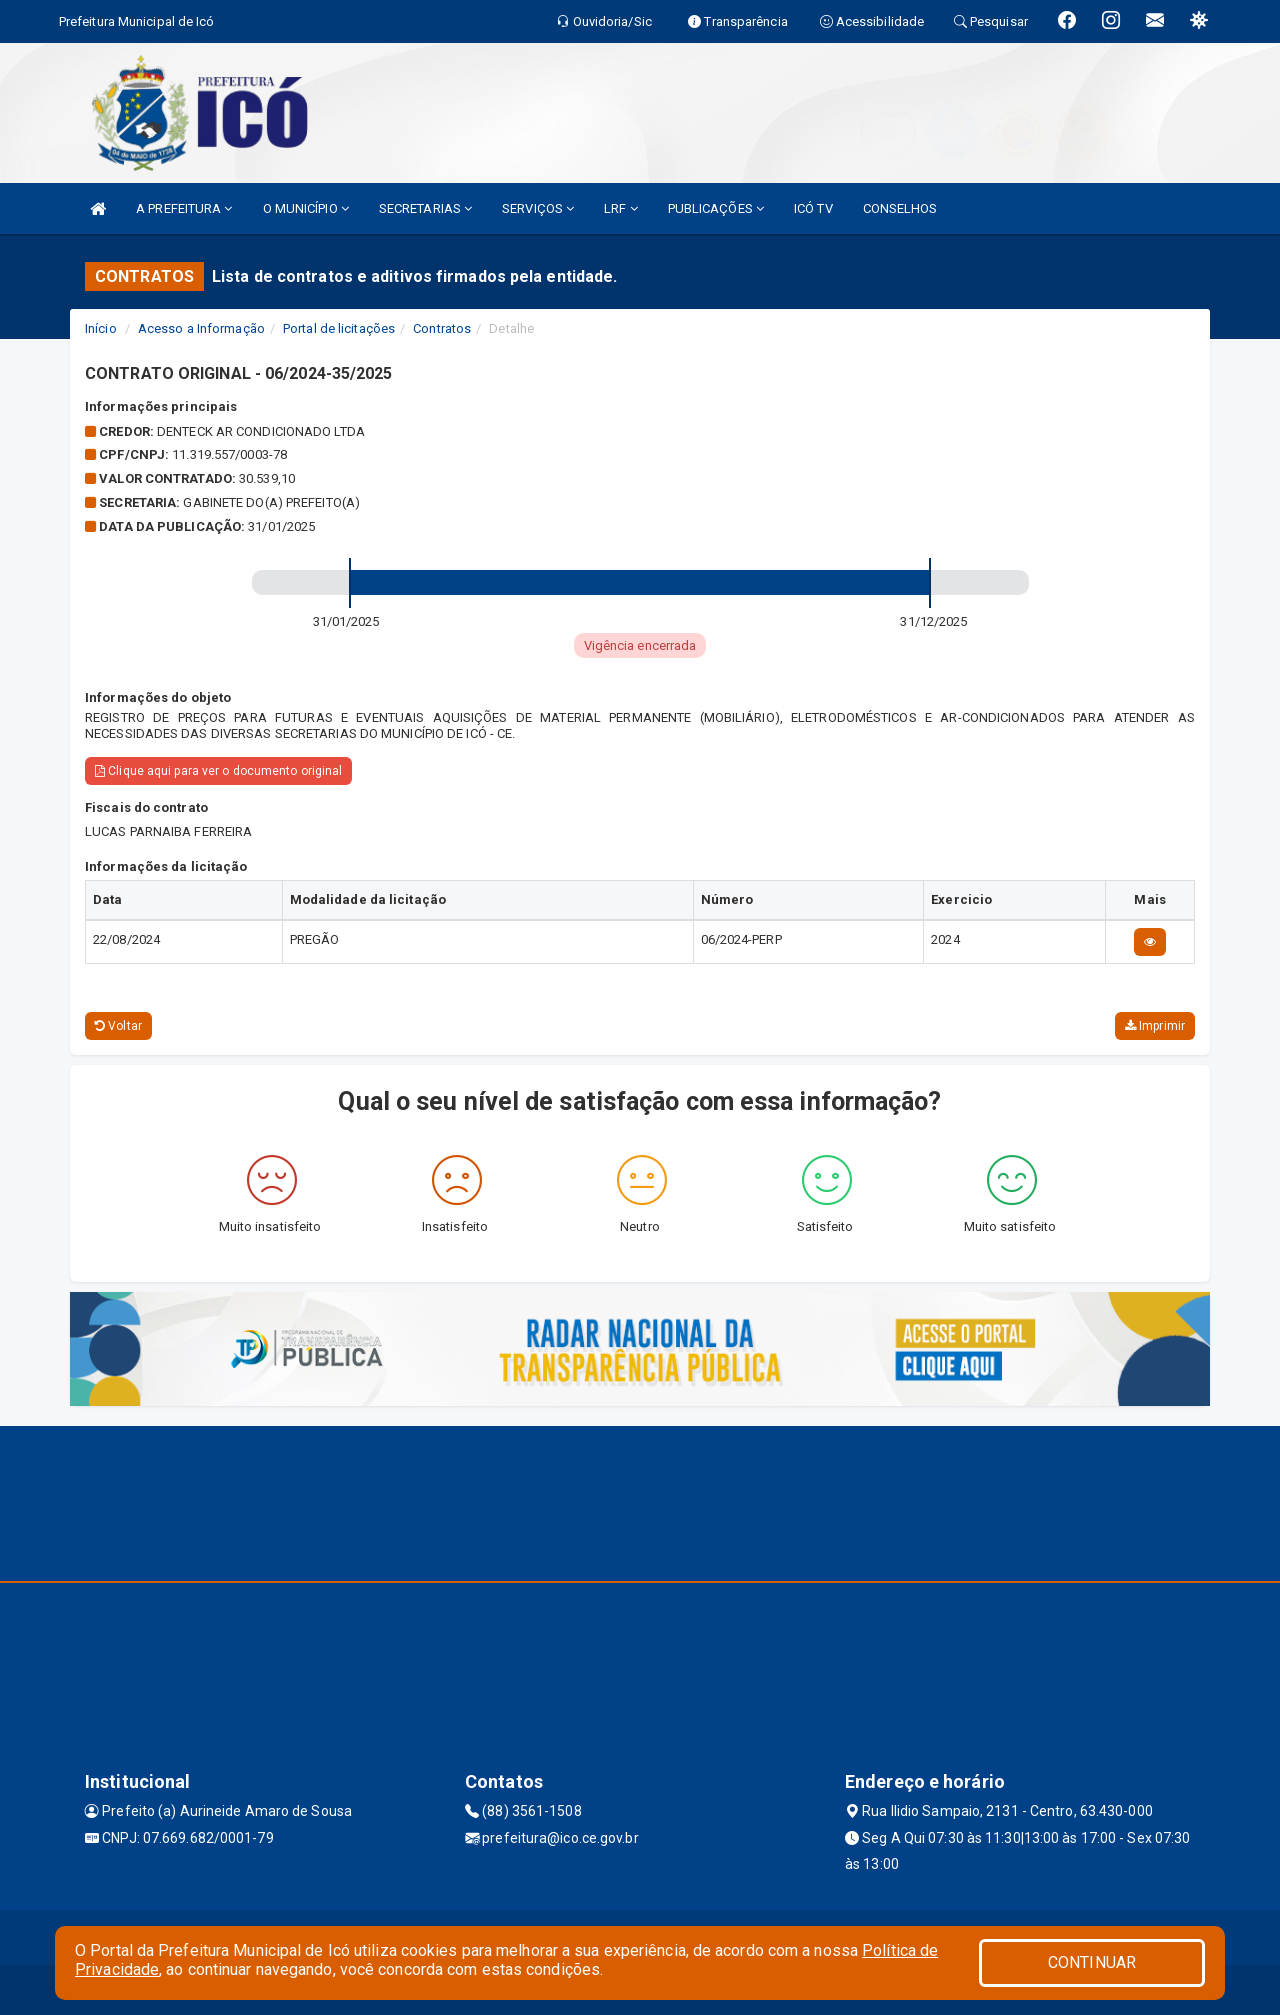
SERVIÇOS (538, 208)
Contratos (442, 328)
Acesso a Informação (201, 328)
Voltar (118, 1026)
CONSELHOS (900, 208)
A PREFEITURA (184, 208)
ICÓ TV (813, 208)
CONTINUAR (1092, 1962)
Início (101, 328)
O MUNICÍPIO (306, 208)
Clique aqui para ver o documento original (218, 771)
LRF (621, 208)
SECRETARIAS (425, 208)
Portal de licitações (339, 328)
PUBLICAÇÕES (716, 208)
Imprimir (1155, 1026)
